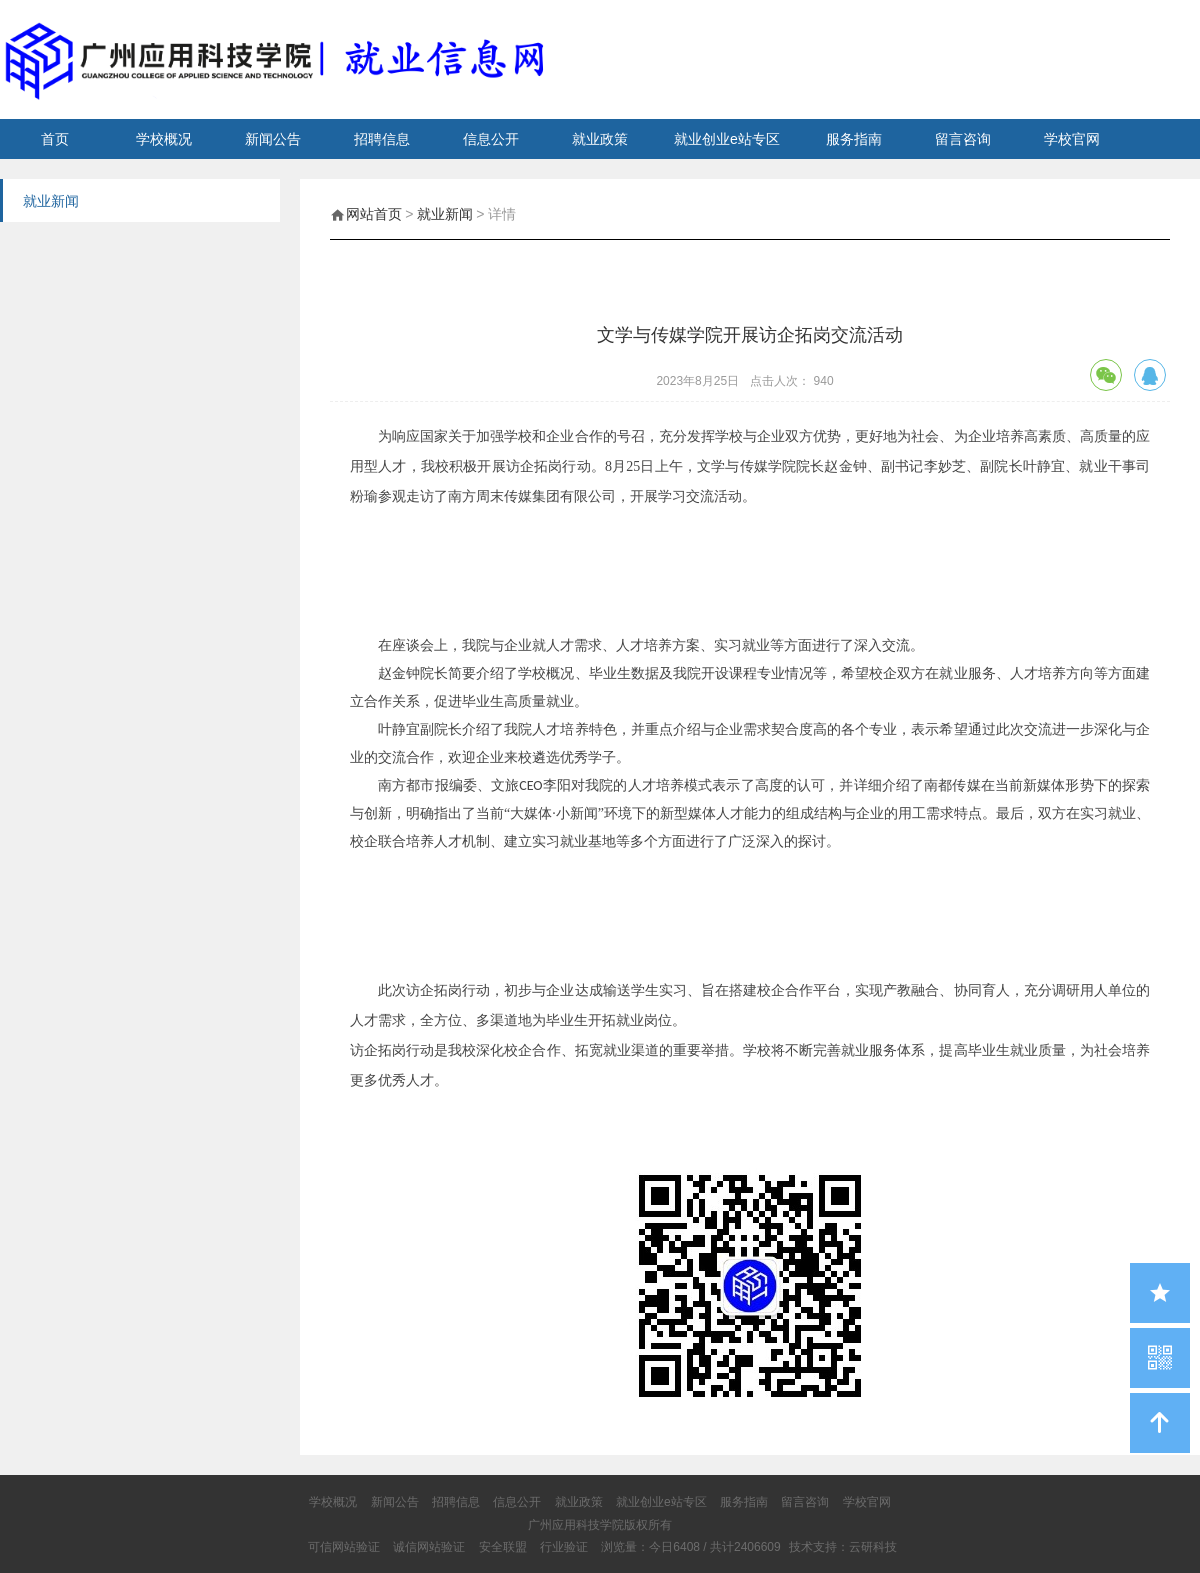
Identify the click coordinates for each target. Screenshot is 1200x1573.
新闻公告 (273, 139)
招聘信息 (382, 139)
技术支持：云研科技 (843, 1547)
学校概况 (164, 139)
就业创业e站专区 (727, 139)
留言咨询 (963, 139)
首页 (55, 139)
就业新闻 (445, 214)
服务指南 (854, 139)
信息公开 (491, 139)
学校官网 (1072, 139)
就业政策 (600, 139)
